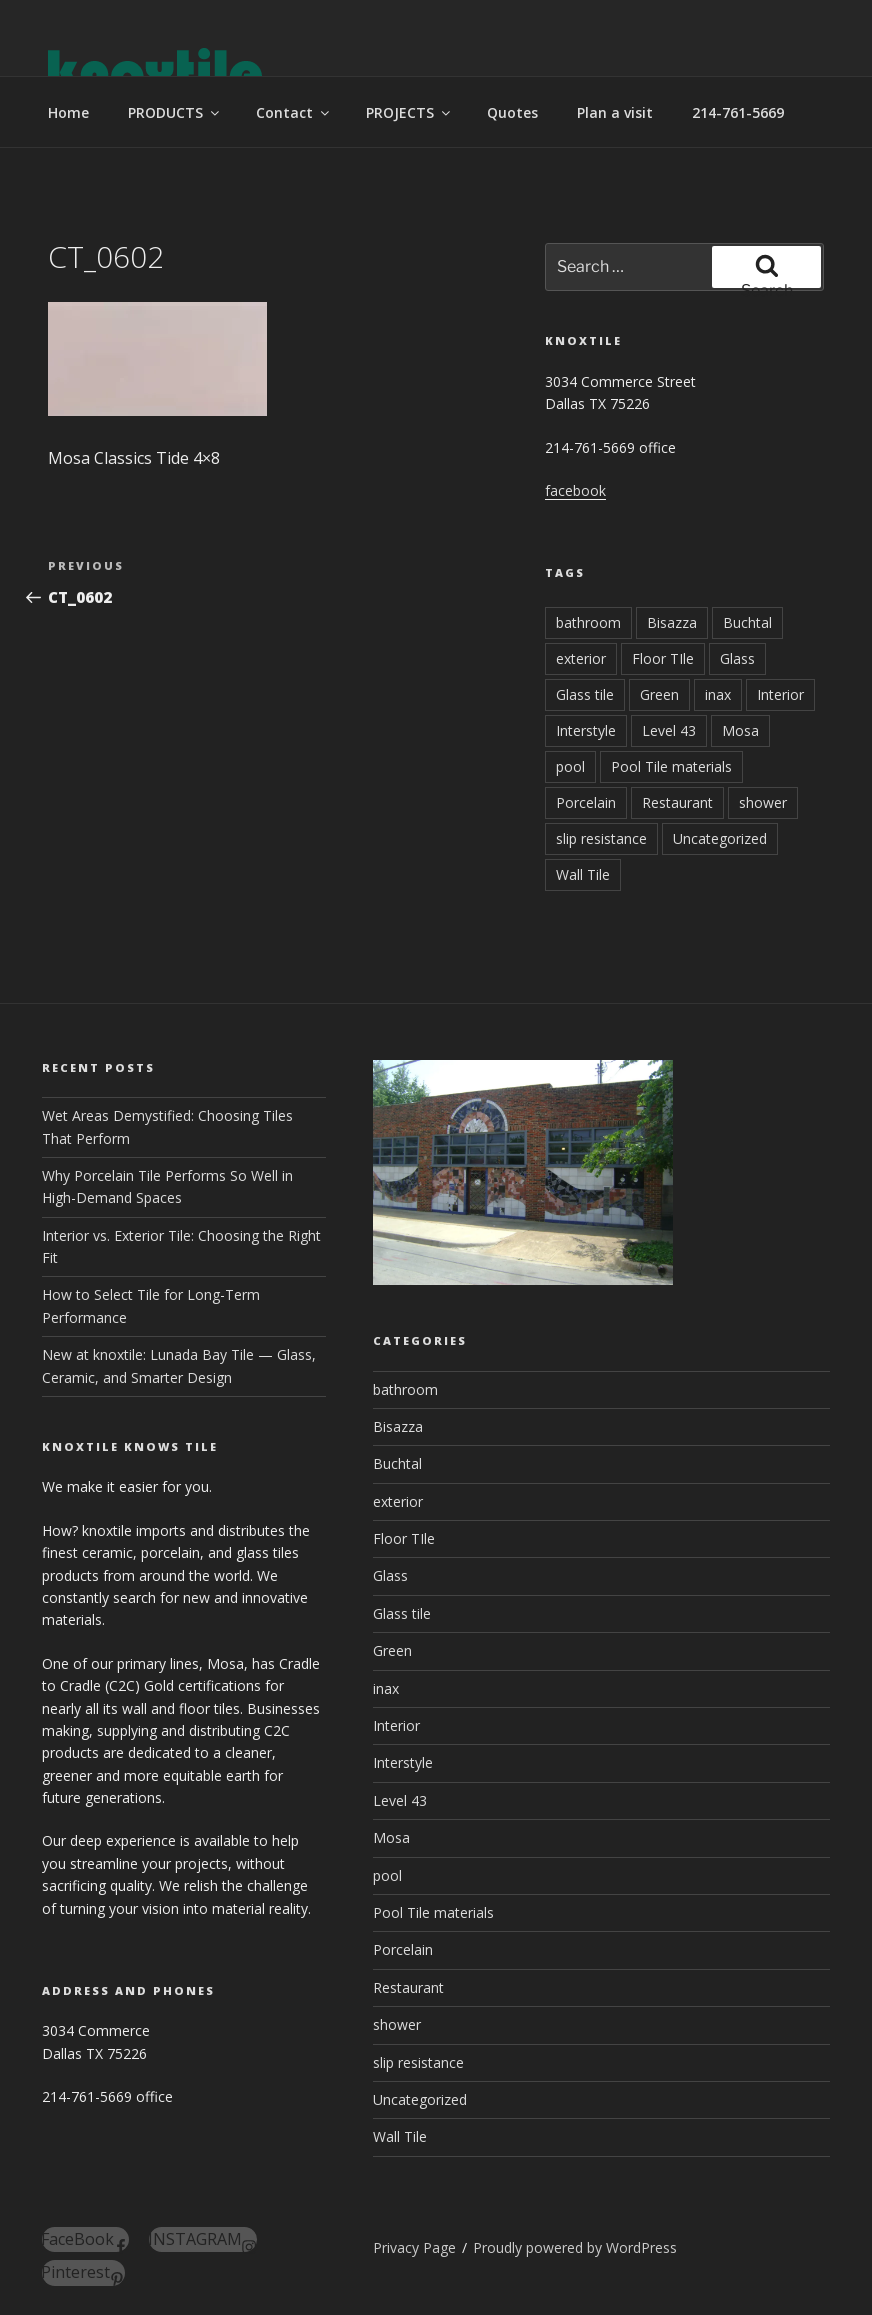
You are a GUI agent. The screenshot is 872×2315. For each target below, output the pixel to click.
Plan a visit (615, 112)
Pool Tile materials (671, 766)
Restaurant (677, 802)
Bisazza (672, 622)
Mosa (740, 730)
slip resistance (601, 838)
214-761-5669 (738, 112)
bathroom (588, 622)
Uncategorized (720, 838)
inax (718, 694)
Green (659, 694)
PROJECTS (409, 112)
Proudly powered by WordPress (575, 2247)
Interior (780, 694)
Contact (294, 112)
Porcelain (586, 802)
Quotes (512, 112)
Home (68, 112)
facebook (575, 490)
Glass (737, 658)
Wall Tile (583, 874)
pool (570, 766)
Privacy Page (414, 2247)
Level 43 (669, 730)
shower (763, 802)
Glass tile (585, 694)
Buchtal (747, 622)
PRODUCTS (175, 112)
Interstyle (586, 730)
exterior (581, 658)
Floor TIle (663, 658)
